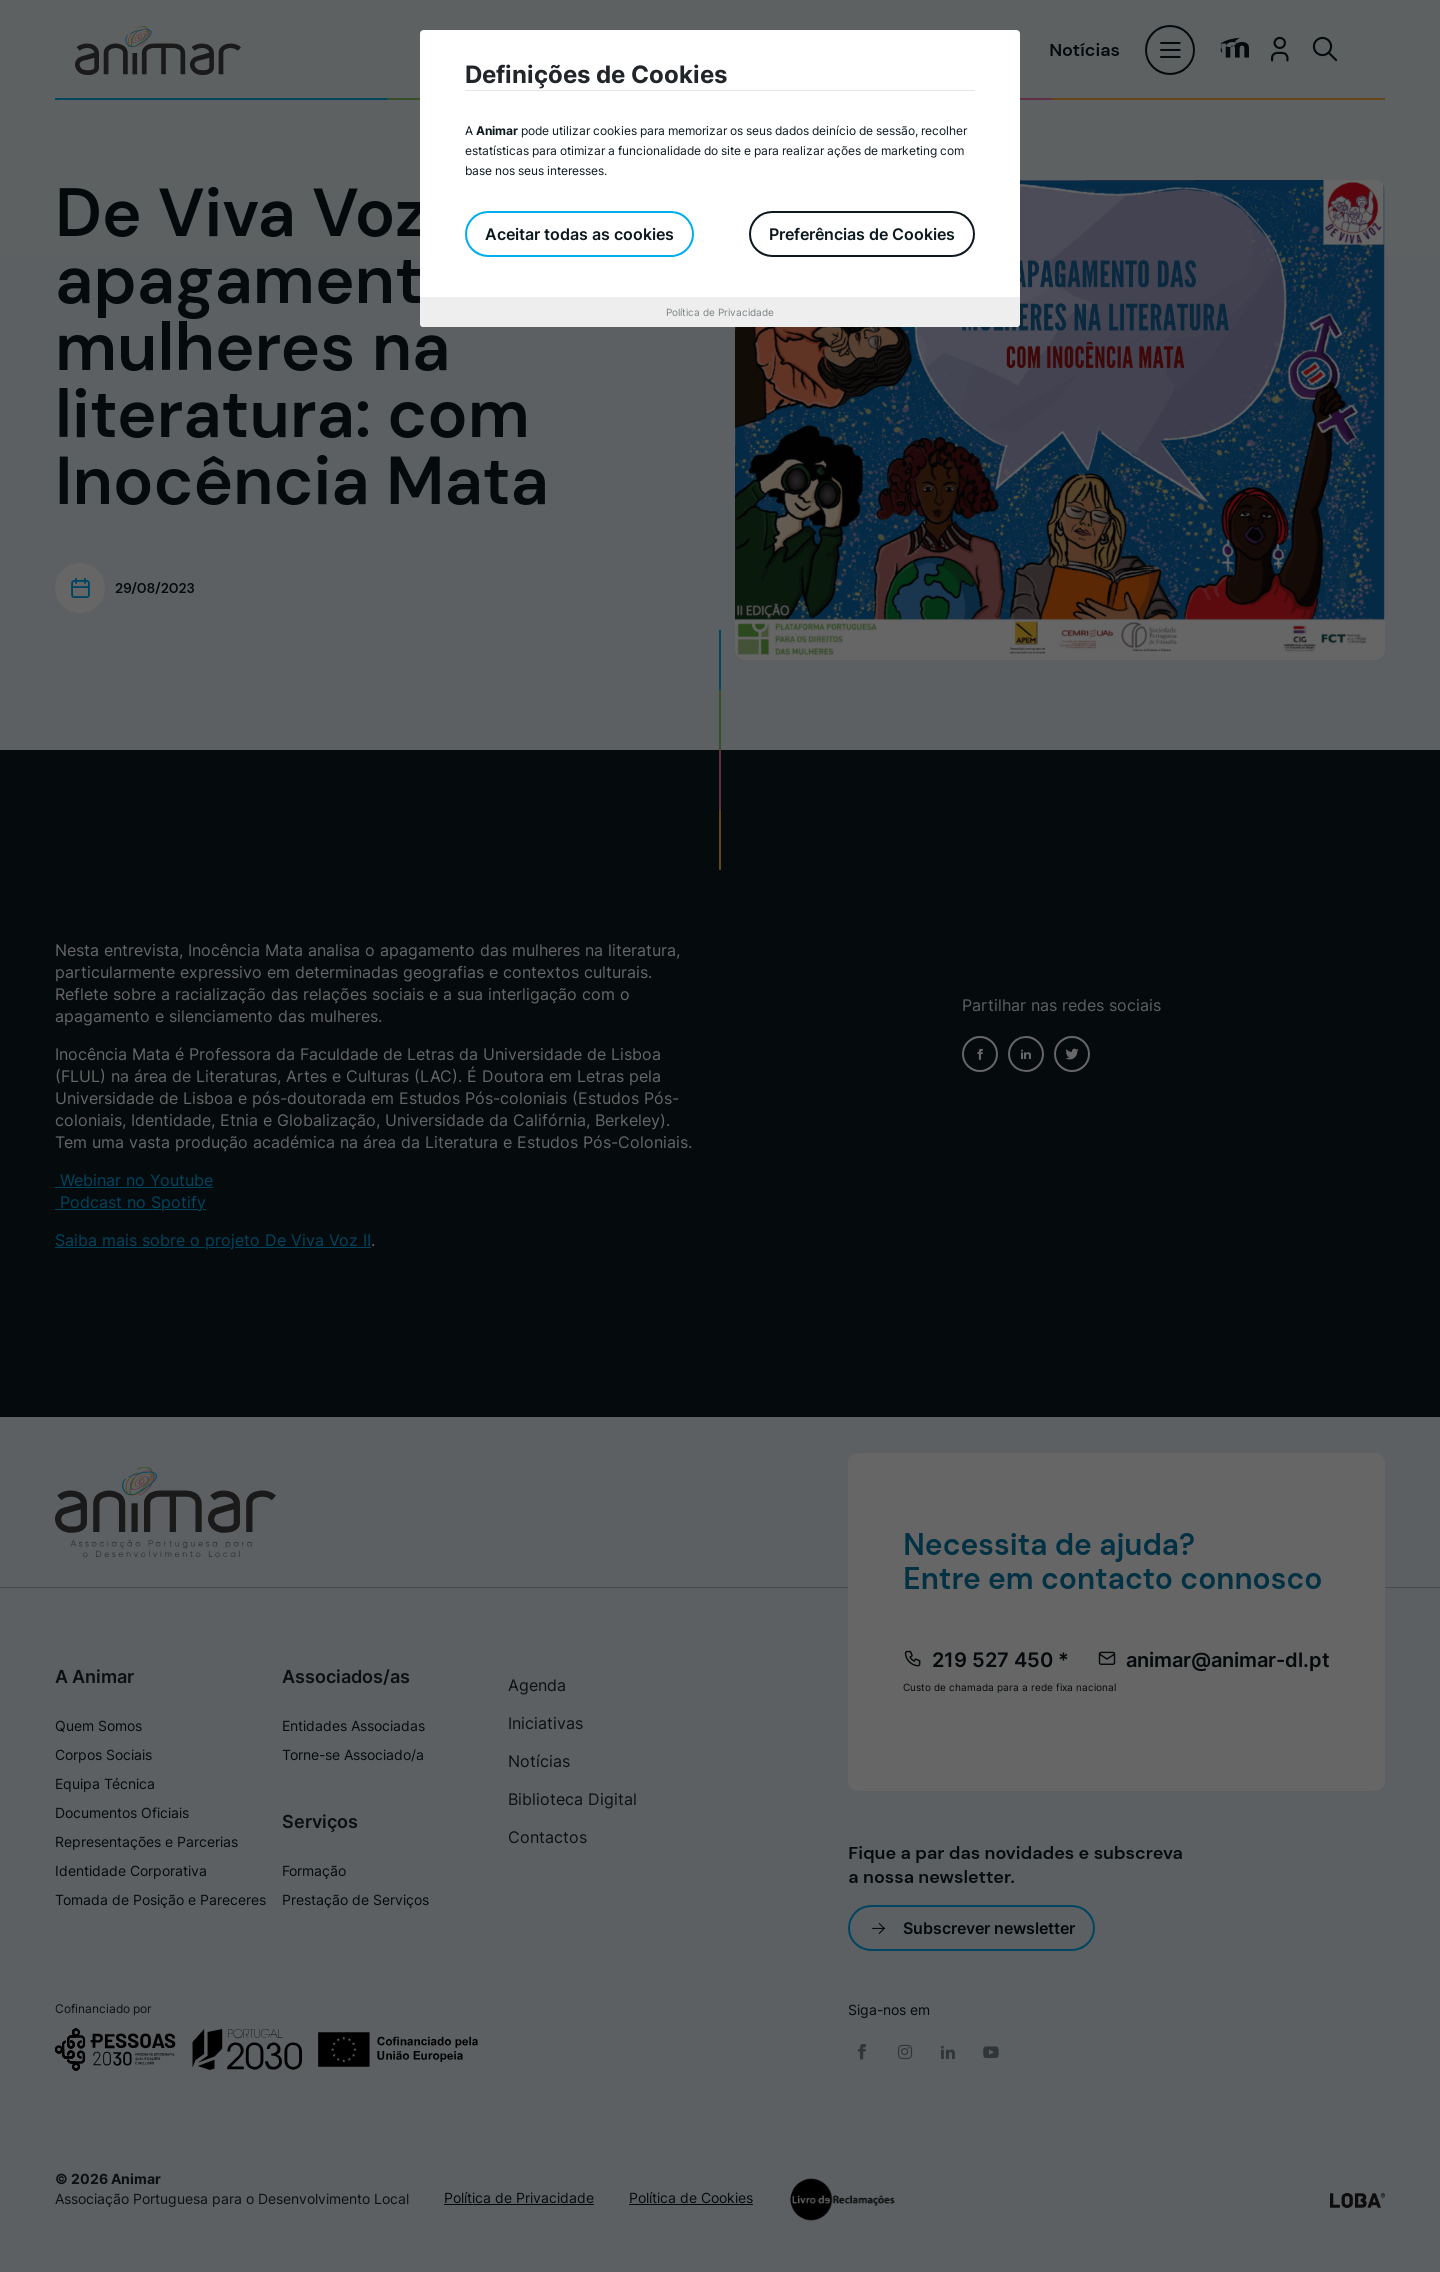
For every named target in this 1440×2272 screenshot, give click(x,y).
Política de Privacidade (720, 312)
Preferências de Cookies (862, 234)
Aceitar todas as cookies (579, 234)
